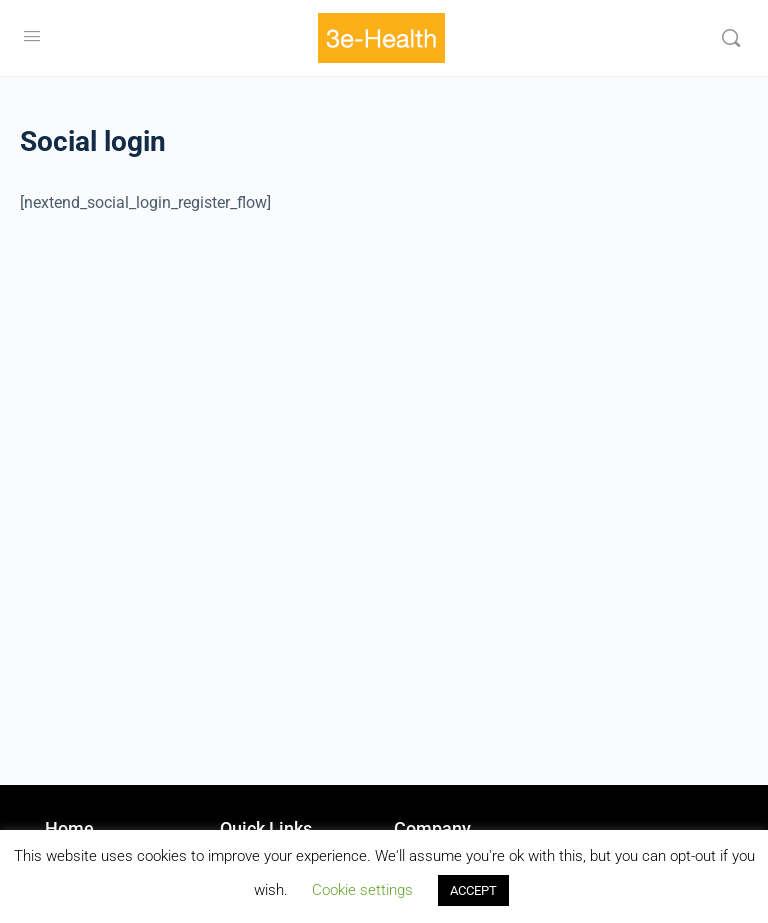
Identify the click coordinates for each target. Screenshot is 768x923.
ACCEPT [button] (473, 890)
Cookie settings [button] (362, 890)
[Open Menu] (32, 36)
